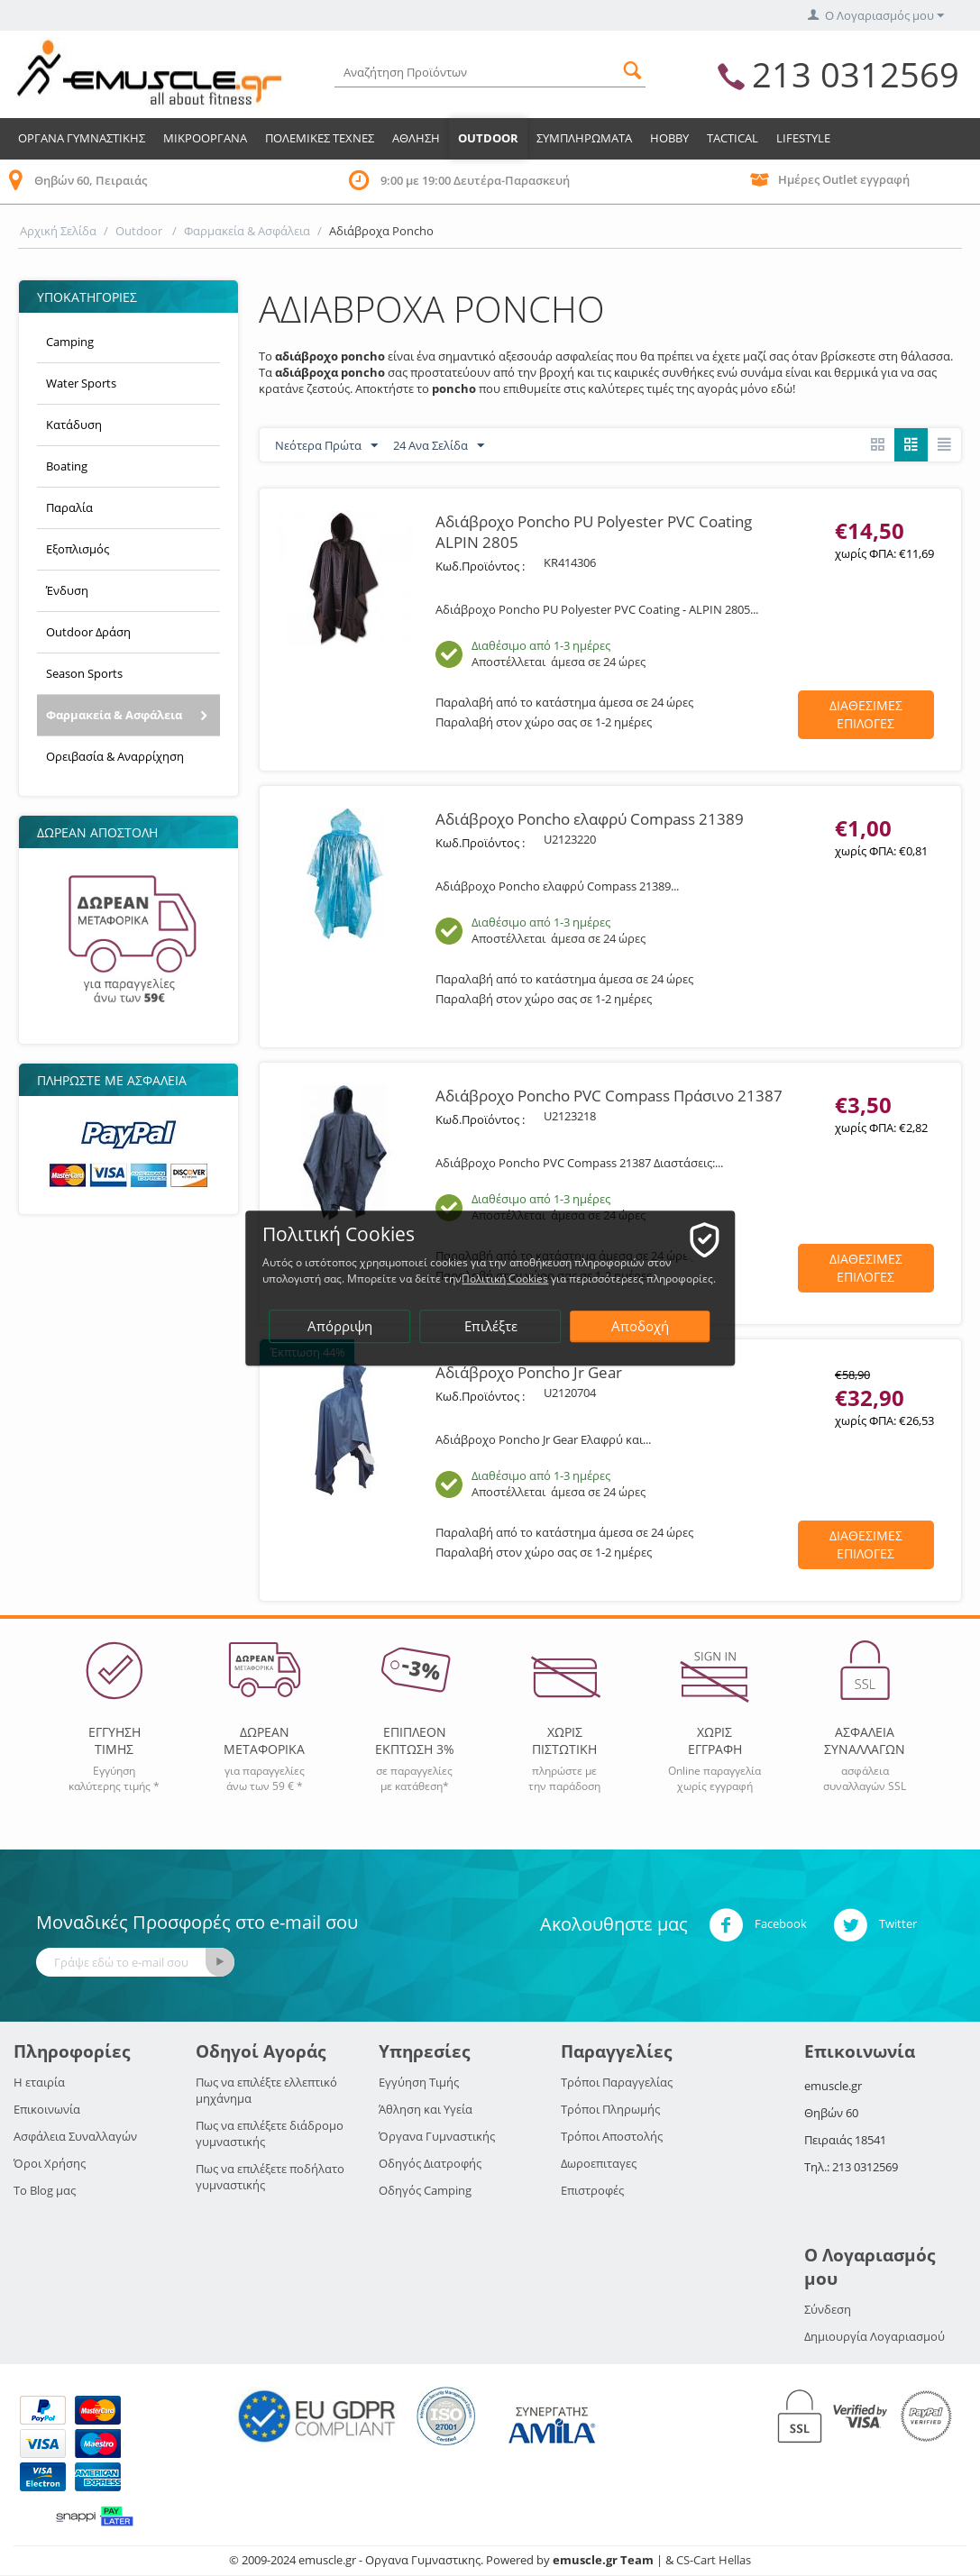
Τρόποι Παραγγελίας (617, 2082)
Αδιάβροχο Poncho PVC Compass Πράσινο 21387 (609, 1095)
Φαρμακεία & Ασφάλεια (247, 231)
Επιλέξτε (490, 1327)
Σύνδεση (827, 2309)
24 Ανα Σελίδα (438, 446)
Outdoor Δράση (88, 632)
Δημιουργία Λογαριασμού (874, 2336)
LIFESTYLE (803, 138)
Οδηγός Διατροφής (430, 2163)
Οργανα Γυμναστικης (81, 138)
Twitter (875, 1925)
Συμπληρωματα (584, 138)
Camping (70, 341)
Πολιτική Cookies (506, 1279)
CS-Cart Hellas (713, 2560)
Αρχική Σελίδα (58, 231)
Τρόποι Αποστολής (612, 2136)
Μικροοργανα (205, 138)
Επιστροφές (592, 2190)
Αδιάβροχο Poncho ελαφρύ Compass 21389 (589, 818)
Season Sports (84, 673)
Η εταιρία (39, 2082)
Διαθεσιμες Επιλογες (865, 714)
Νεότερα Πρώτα (326, 446)
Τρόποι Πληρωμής (610, 2109)
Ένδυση (67, 590)
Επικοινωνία (47, 2109)
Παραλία (69, 507)
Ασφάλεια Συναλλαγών (75, 2136)
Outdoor (488, 138)
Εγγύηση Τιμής (419, 2082)
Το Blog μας (45, 2190)
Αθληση (416, 138)
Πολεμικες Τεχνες (319, 138)
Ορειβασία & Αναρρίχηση (115, 756)
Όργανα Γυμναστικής (437, 2136)
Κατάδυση (74, 424)
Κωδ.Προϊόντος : (480, 566)
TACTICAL (732, 138)
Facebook (758, 1925)
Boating (66, 466)
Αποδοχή (641, 1327)
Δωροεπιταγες (599, 2163)
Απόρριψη (340, 1327)
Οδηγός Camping (425, 2190)
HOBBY (669, 138)
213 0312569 (855, 73)
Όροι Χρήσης (50, 2163)
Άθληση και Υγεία (425, 2109)
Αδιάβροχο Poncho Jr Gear (528, 1372)
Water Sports (81, 383)
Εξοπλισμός (77, 549)
